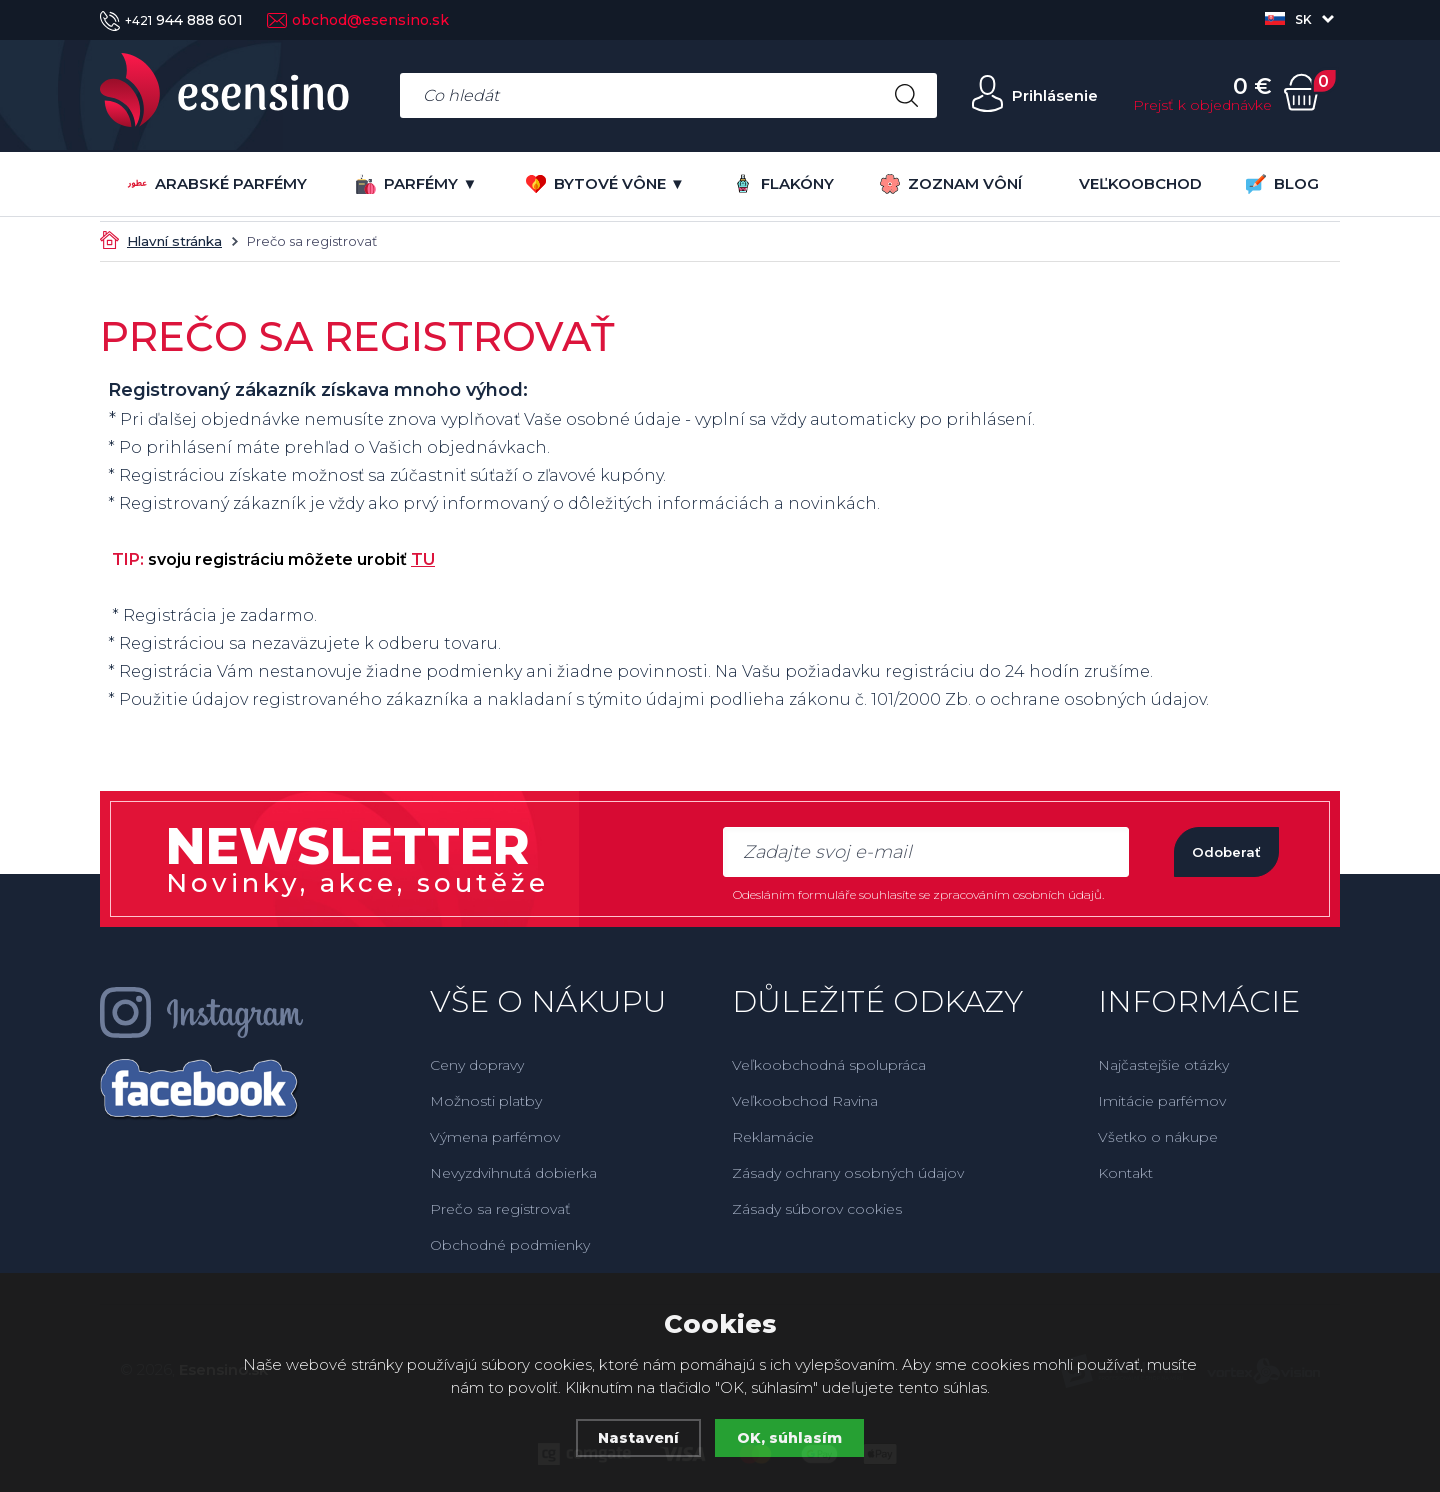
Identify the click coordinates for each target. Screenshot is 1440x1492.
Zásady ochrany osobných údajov (848, 1173)
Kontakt (1125, 1173)
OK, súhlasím (791, 1437)
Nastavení (638, 1437)
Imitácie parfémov (1162, 1101)
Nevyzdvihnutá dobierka (513, 1173)
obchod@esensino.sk (358, 20)
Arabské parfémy (217, 184)
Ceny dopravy (477, 1065)
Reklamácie (773, 1137)
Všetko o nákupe (1158, 1137)
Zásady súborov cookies (817, 1209)
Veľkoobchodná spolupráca (829, 1065)
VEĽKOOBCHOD (1140, 183)
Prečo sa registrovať (500, 1209)
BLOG (1282, 184)
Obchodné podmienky (510, 1245)
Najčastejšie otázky (1163, 1065)
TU (423, 559)
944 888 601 (171, 20)
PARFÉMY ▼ (416, 184)
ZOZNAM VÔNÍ (951, 184)
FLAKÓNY (783, 183)
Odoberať (1209, 851)
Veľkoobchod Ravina (805, 1101)
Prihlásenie (1047, 95)
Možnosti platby (486, 1101)
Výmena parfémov (495, 1137)
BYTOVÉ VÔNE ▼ (605, 184)
